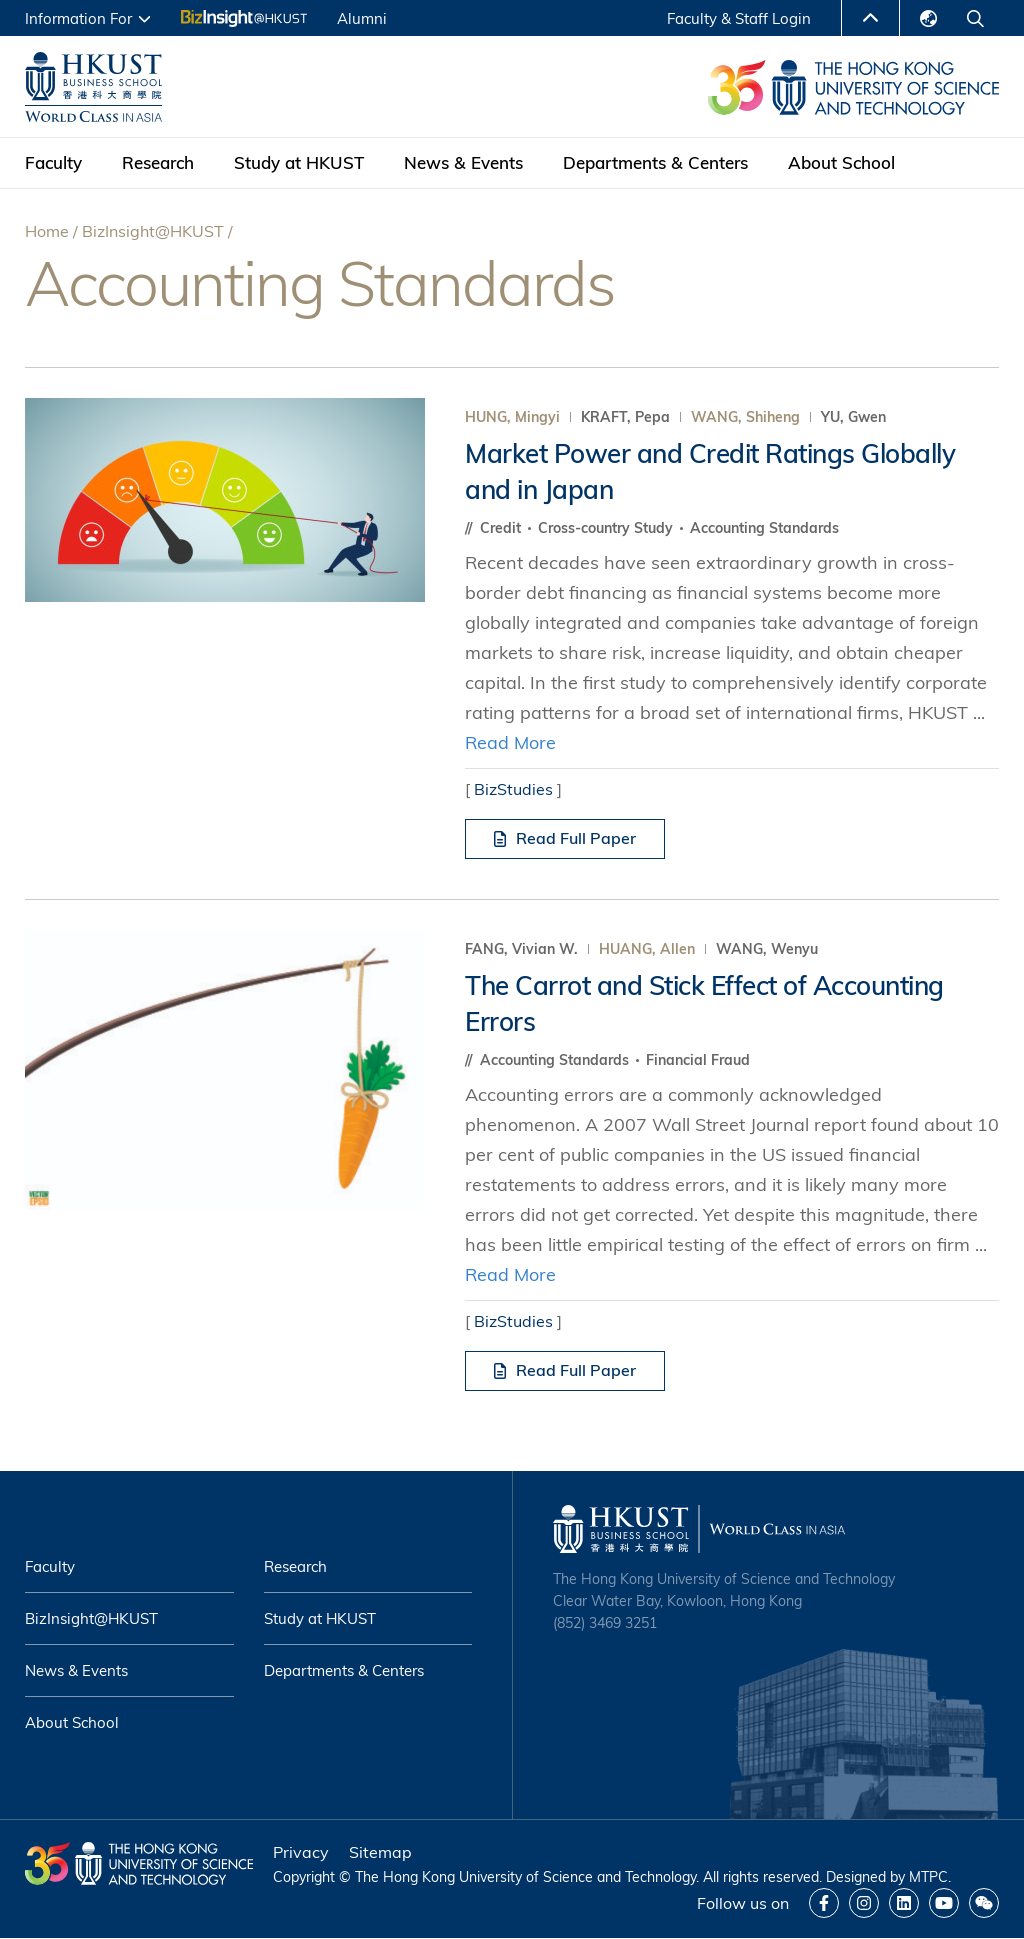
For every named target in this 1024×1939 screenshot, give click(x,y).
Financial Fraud (698, 1060)
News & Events (463, 162)
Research (158, 162)
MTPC (928, 1877)
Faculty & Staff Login (739, 18)
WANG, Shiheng (745, 417)
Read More (510, 742)
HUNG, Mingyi (512, 417)
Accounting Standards (764, 528)
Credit (502, 528)
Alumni (362, 18)
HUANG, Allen (647, 949)
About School (841, 162)
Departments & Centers (655, 162)
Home (47, 231)
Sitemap (380, 1852)
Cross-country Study (607, 528)
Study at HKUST (299, 162)
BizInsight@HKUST (153, 231)
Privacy (301, 1852)
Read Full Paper (565, 838)
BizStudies (513, 789)
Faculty (53, 162)
